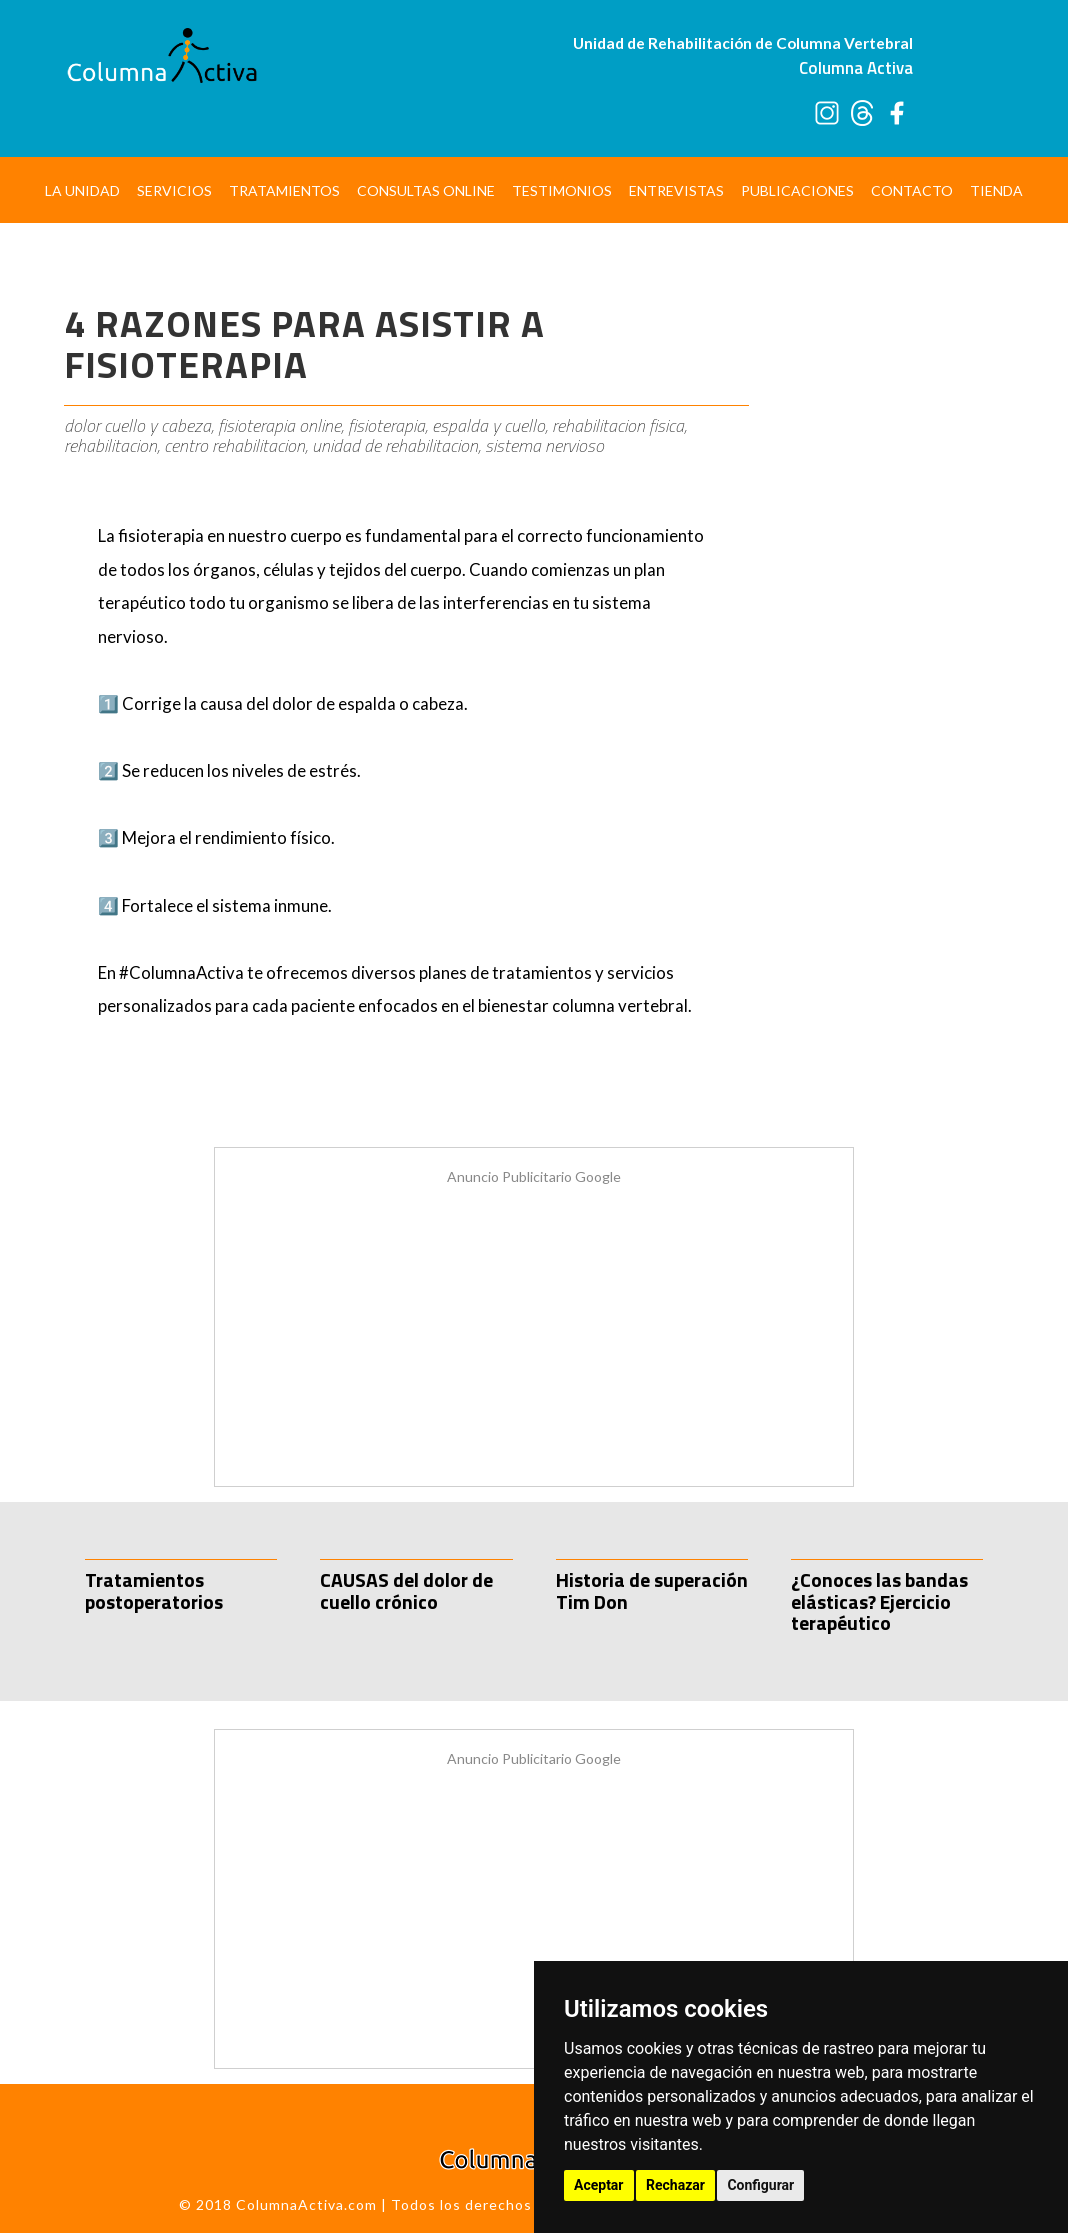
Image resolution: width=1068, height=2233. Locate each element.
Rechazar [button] (675, 2185)
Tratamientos (284, 190)
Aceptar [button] (599, 2185)
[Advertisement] (886, 565)
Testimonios (562, 190)
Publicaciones (797, 190)
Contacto (912, 190)
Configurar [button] (760, 2185)
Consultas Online (426, 190)
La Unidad (82, 190)
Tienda (996, 190)
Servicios (174, 190)
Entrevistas (676, 190)
